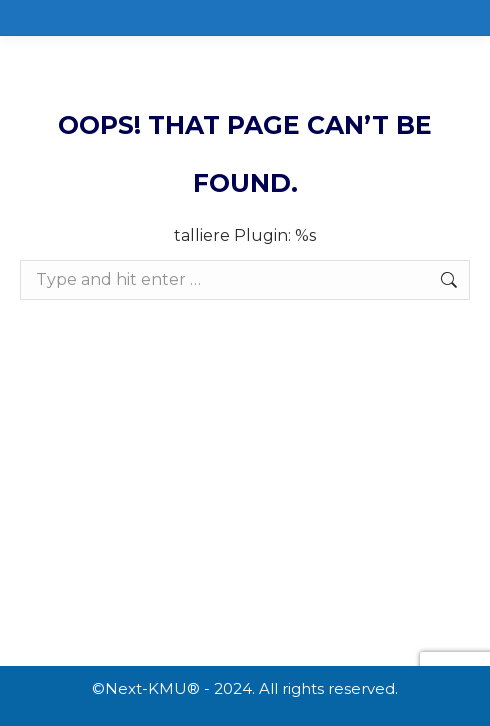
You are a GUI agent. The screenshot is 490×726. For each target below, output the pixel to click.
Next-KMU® (152, 688)
